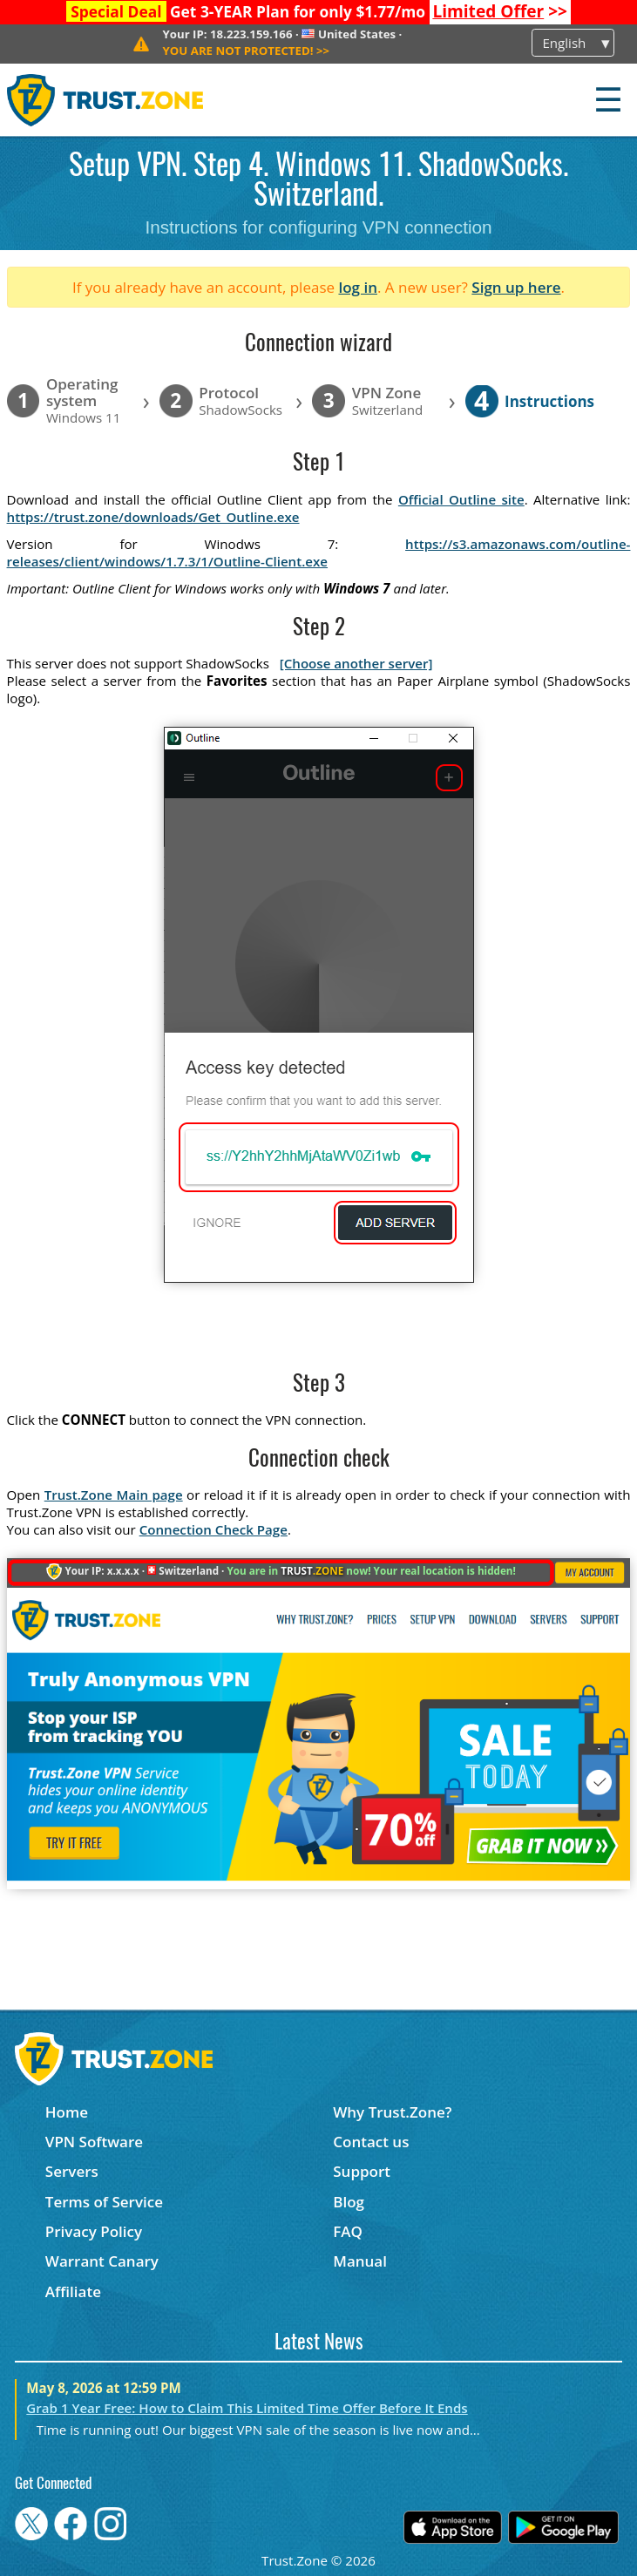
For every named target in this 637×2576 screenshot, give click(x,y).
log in (357, 287)
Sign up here (515, 287)
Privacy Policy (93, 2231)
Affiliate (73, 2291)
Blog (348, 2202)
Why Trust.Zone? (392, 2112)
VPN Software (94, 2142)
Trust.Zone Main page (113, 1494)
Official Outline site (461, 499)
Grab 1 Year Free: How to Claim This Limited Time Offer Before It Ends (246, 2408)
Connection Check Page (213, 1529)
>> (499, 11)
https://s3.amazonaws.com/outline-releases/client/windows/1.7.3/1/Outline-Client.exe (319, 552)
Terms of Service (104, 2202)
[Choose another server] (356, 663)
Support (361, 2171)
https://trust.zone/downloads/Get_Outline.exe (153, 516)
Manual (360, 2261)
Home (66, 2112)
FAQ (348, 2231)
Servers (71, 2171)
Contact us (371, 2142)
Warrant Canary (102, 2261)
